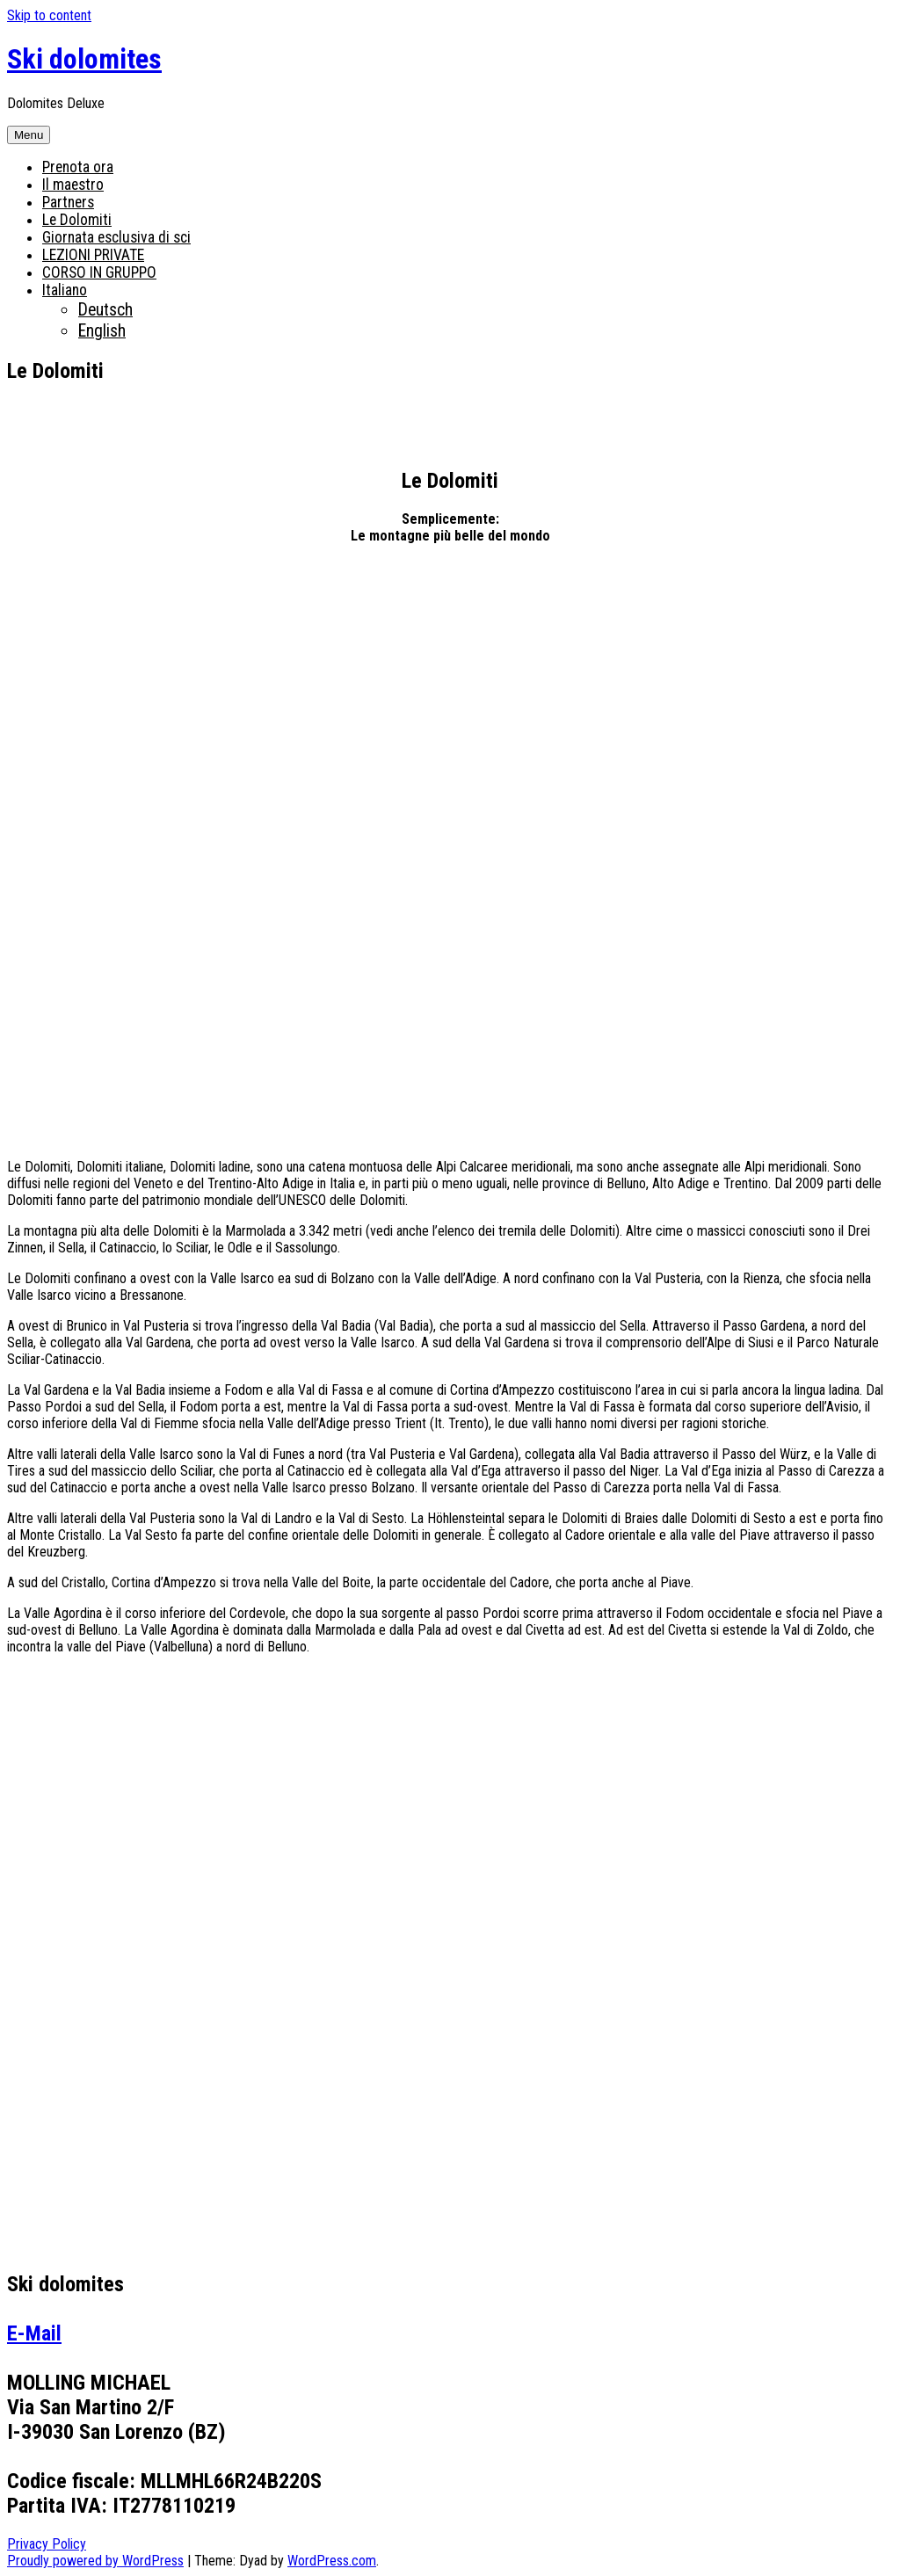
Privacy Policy (46, 2544)
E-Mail (34, 2333)
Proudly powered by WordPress (95, 2560)
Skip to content (49, 15)
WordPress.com (331, 2560)
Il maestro (73, 184)
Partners (68, 202)
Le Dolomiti (77, 220)
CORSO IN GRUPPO (99, 272)
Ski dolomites (84, 59)
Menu (28, 134)
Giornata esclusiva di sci (116, 237)
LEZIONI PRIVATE (93, 255)
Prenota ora (77, 167)
